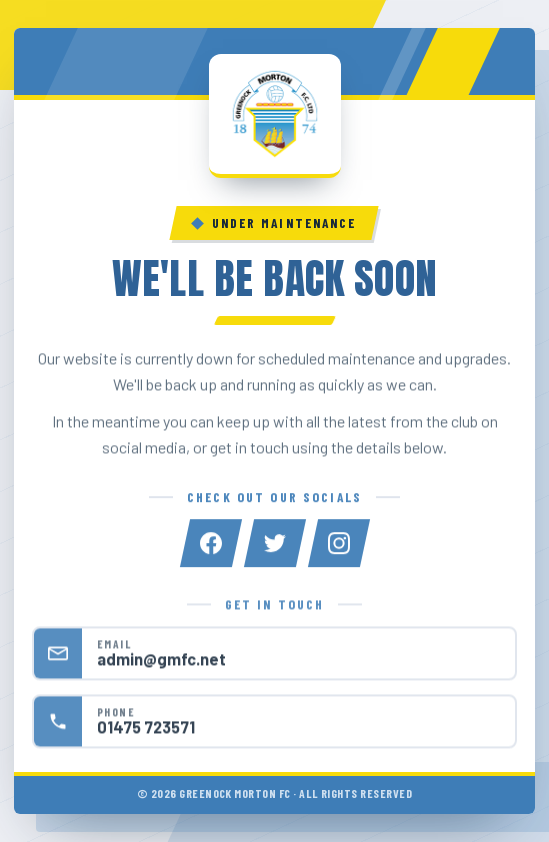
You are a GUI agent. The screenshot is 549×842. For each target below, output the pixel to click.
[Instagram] (339, 544)
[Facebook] (211, 544)
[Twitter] (275, 544)
